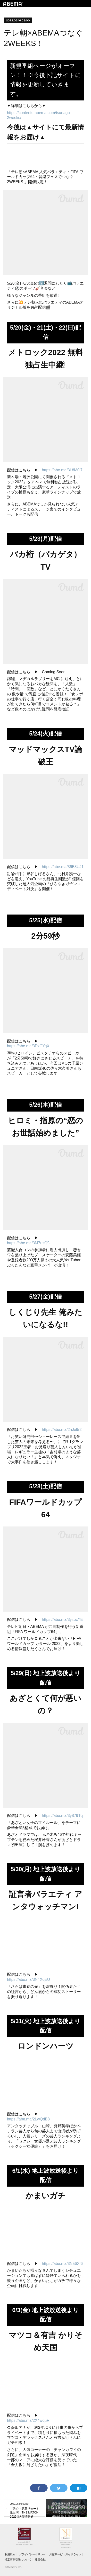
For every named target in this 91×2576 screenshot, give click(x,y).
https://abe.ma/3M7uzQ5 (28, 1243)
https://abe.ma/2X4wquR (28, 2420)
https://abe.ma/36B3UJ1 (63, 867)
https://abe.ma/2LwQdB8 (28, 2119)
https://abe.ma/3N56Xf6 (62, 2264)
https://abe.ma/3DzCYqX (28, 1046)
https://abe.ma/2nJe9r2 (62, 1429)
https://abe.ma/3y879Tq (62, 1815)
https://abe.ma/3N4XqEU (28, 1979)
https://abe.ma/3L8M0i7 (62, 470)
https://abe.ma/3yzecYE (62, 1619)
